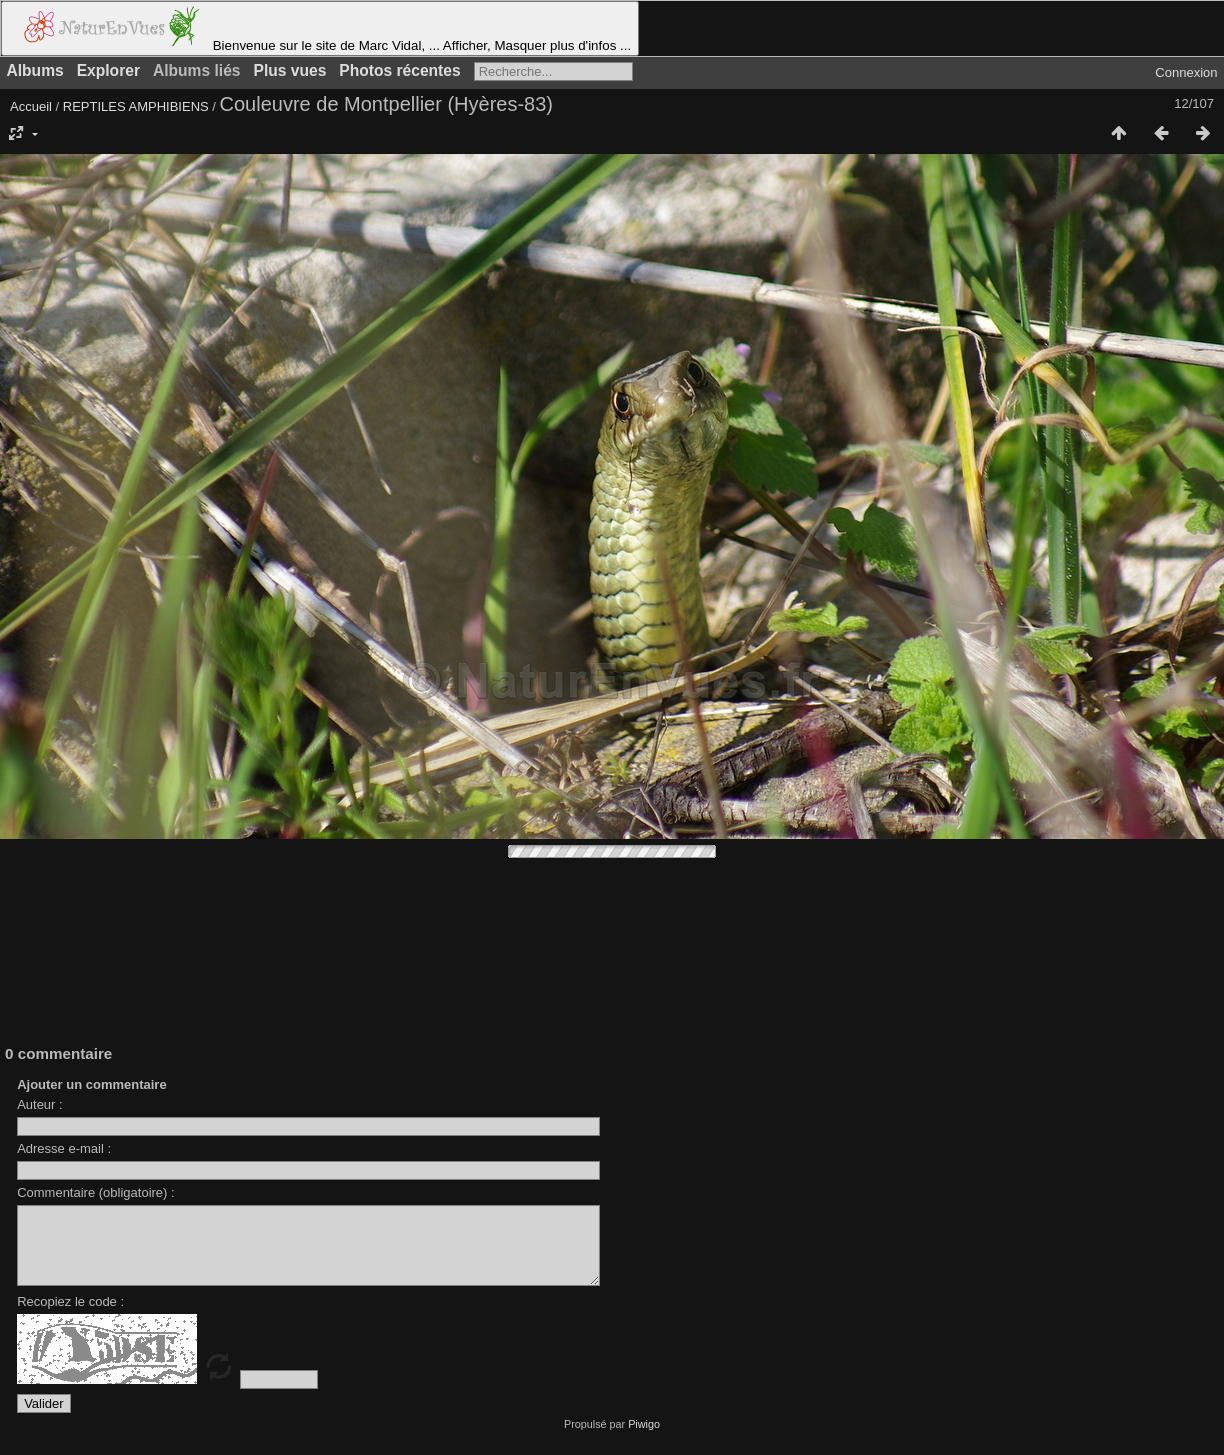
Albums (35, 70)
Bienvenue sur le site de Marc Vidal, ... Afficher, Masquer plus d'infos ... (320, 28)
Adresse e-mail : (64, 1148)
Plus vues (290, 70)
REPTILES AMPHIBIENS (136, 106)
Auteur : (40, 1104)
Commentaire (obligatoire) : (96, 1192)
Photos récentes (399, 70)
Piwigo (644, 1439)
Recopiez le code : (70, 1316)
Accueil (31, 106)
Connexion (1186, 72)
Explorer (108, 70)
